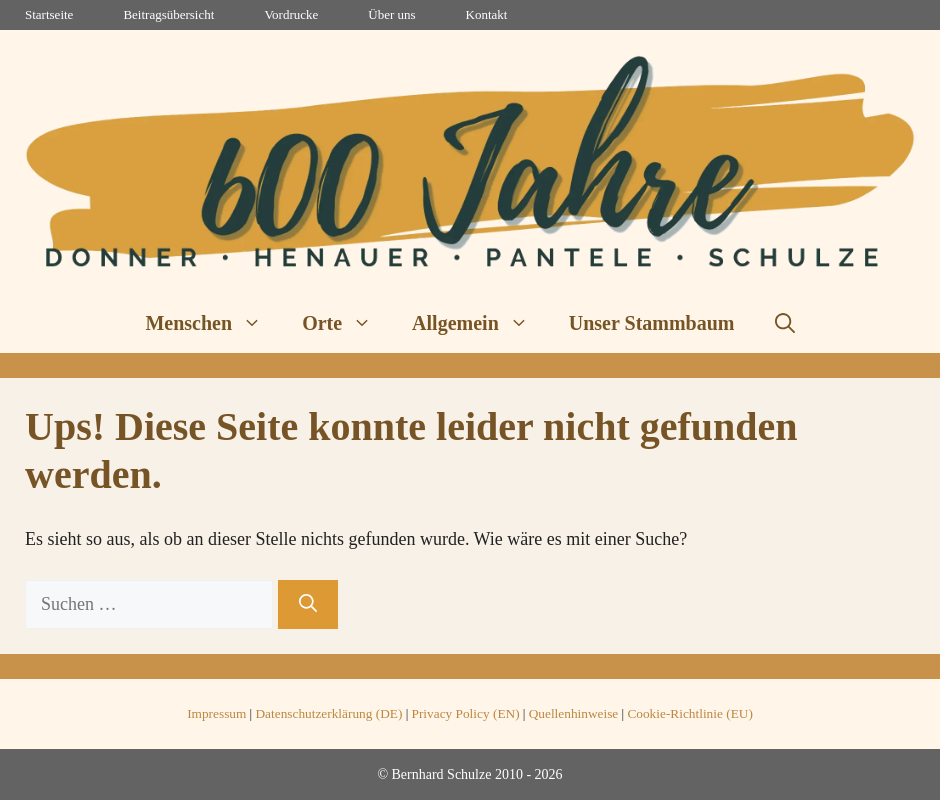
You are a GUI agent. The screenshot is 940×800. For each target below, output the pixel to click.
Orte (347, 323)
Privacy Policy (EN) (466, 713)
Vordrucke (291, 14)
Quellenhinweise (574, 713)
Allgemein (480, 323)
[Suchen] (308, 604)
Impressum (216, 713)
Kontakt (487, 14)
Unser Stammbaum (652, 323)
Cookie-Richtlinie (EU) (689, 713)
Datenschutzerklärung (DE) (328, 713)
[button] (785, 323)
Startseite (49, 14)
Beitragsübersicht (168, 14)
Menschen (213, 323)
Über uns (391, 14)
